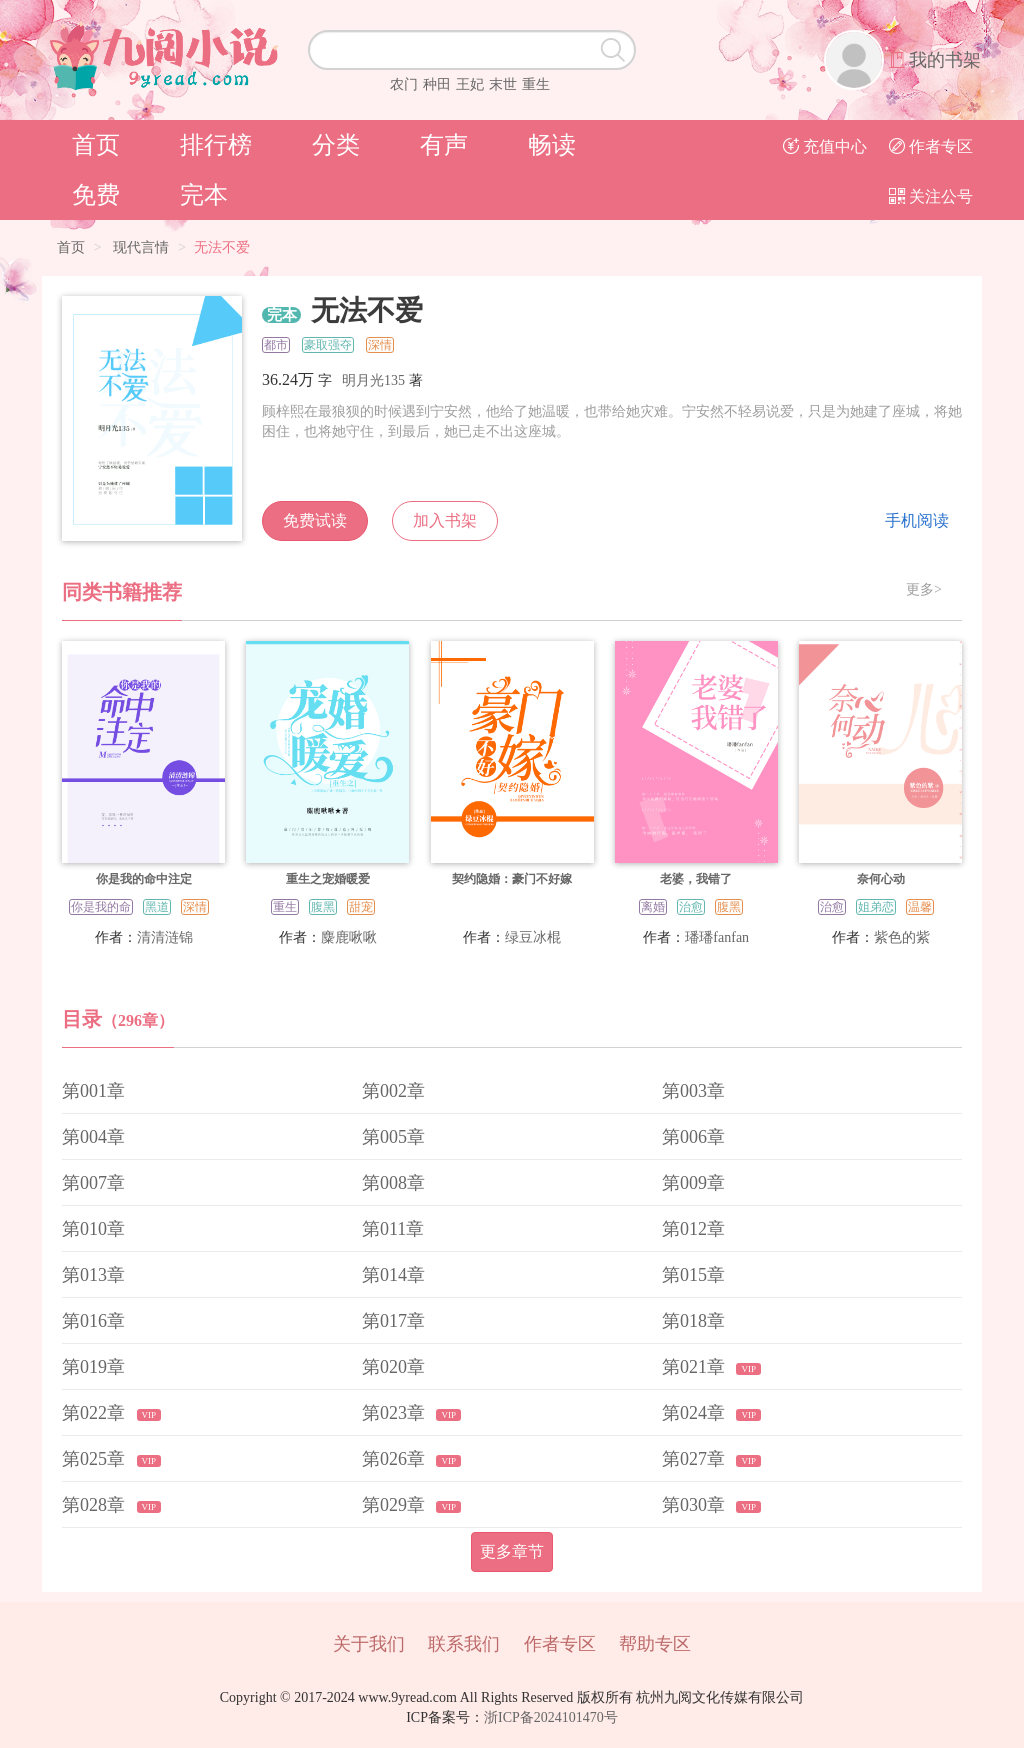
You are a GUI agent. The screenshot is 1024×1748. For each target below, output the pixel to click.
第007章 (93, 1183)
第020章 (393, 1367)
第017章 (393, 1321)
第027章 (696, 1459)
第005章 (393, 1137)
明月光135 (373, 380)
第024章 (696, 1413)
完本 (204, 195)
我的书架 (945, 60)
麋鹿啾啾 (349, 937)
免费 (96, 195)
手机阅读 (917, 520)
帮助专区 (655, 1644)
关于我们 (369, 1644)
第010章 (93, 1229)
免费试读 (315, 520)
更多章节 (512, 1551)
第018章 (693, 1321)
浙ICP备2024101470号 (551, 1717)
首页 (96, 145)
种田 (437, 84)
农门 (404, 84)
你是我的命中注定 (144, 879)
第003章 (693, 1091)
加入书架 (445, 520)
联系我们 (464, 1644)
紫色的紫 (902, 937)
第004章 (93, 1137)
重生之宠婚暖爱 (328, 879)
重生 (536, 84)
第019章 (93, 1367)
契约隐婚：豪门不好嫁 (512, 879)
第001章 (93, 1091)
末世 (503, 84)
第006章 (693, 1137)
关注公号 (931, 196)
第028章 (96, 1505)
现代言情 (141, 247)
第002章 (393, 1091)
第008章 (393, 1183)
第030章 (696, 1505)
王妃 (470, 84)
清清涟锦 (165, 937)
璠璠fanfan (717, 937)
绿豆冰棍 (533, 937)
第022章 (96, 1413)
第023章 (396, 1413)
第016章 (93, 1321)
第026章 (396, 1459)
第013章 (93, 1275)
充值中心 (825, 146)
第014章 (393, 1275)
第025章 (96, 1459)
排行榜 (216, 145)
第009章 (693, 1183)
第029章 (396, 1505)
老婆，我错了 (696, 879)
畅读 (552, 145)
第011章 (393, 1229)
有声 (444, 145)
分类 (336, 145)
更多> (924, 590)
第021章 (696, 1367)
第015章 (693, 1275)
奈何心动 (881, 879)
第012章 (693, 1229)
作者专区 (931, 146)
